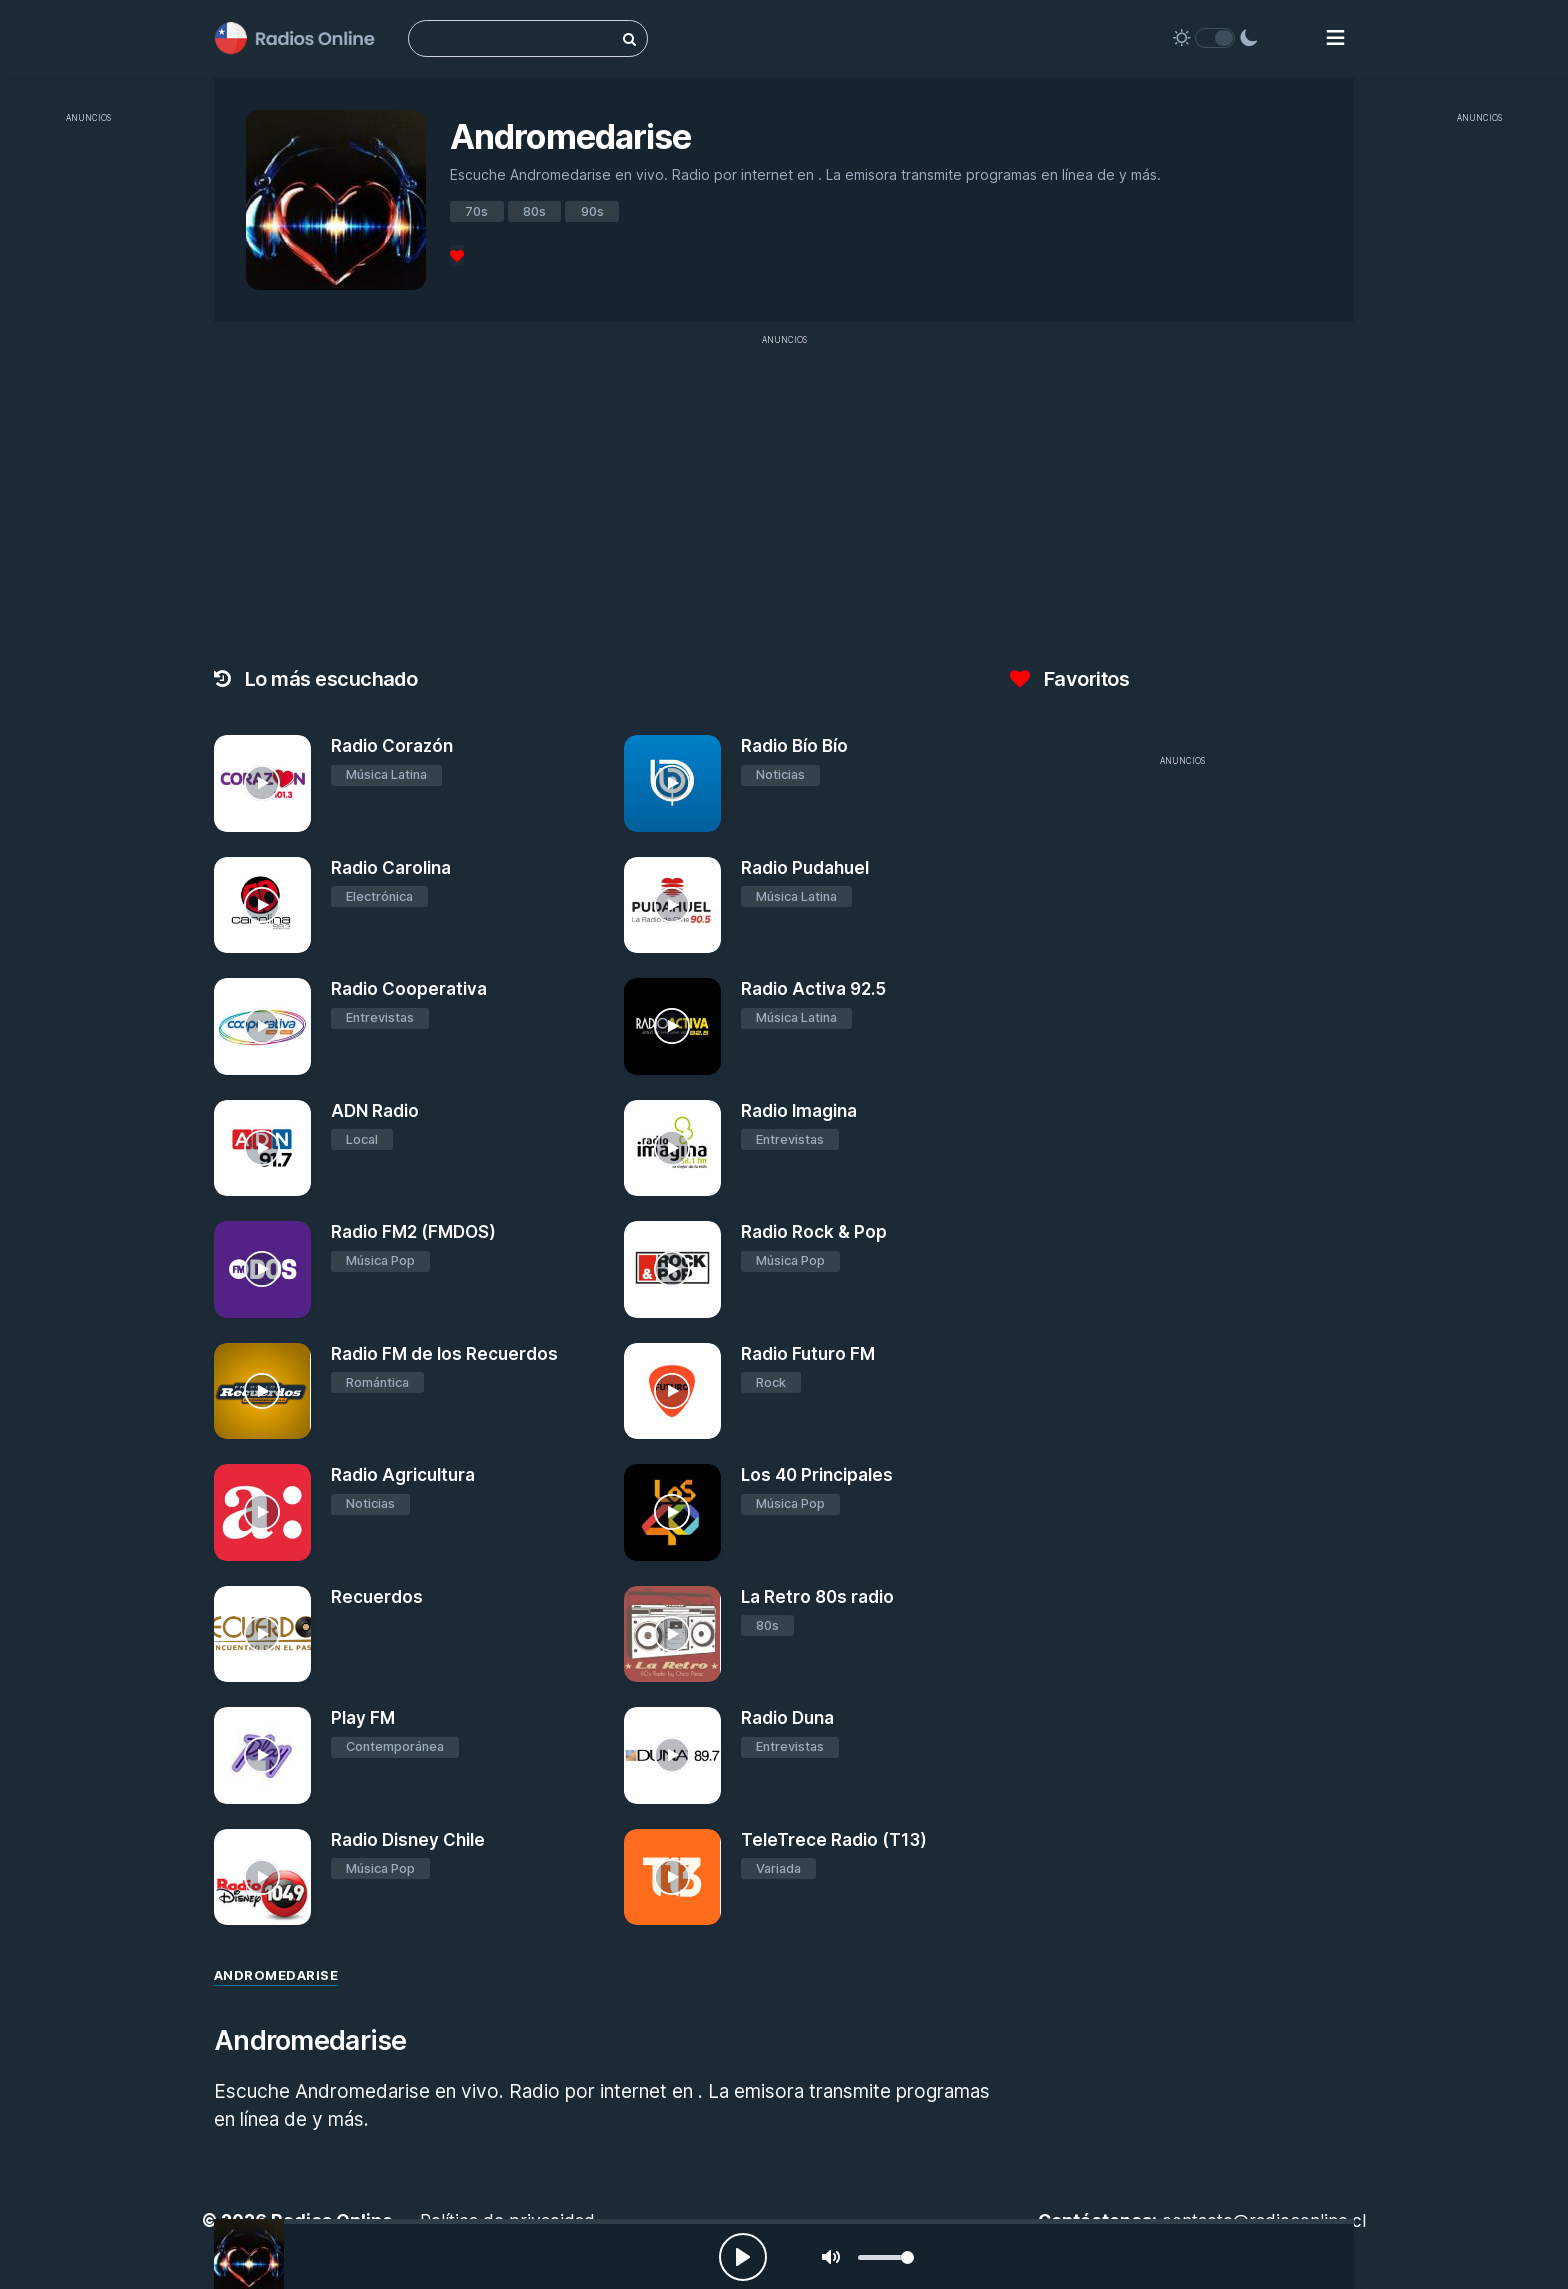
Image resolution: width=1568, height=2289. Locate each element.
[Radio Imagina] (672, 1148)
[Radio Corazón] (262, 783)
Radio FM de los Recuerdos (444, 1354)
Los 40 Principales (817, 1475)
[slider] (886, 2257)
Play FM (363, 1718)
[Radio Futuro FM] (672, 1391)
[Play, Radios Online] (743, 2257)
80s (534, 211)
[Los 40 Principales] (672, 1512)
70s (476, 211)
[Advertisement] (89, 434)
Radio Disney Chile (408, 1840)
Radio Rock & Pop (814, 1232)
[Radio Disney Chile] (262, 1877)
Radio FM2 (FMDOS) (413, 1232)
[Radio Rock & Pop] (672, 1269)
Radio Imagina (799, 1111)
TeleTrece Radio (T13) (834, 1840)
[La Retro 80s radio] (672, 1634)
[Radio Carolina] (262, 905)
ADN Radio (375, 1111)
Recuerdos (377, 1597)
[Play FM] (262, 1755)
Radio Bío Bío (794, 746)
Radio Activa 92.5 (813, 989)
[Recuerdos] (262, 1634)
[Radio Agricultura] (262, 1512)
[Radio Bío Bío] (672, 783)
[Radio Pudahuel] (672, 905)
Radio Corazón (392, 746)
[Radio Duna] (672, 1755)
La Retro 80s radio (817, 1597)
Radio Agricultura (403, 1475)
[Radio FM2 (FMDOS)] (262, 1269)
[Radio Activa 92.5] (672, 1026)
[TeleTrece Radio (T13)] (672, 1877)
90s (592, 211)
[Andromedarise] (249, 2254)
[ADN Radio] (262, 1148)
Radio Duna (787, 1718)
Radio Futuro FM (808, 1354)
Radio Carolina (391, 868)
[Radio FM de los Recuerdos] (262, 1391)
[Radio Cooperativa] (262, 1026)
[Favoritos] (457, 255)
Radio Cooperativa (409, 989)
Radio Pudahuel (805, 868)
